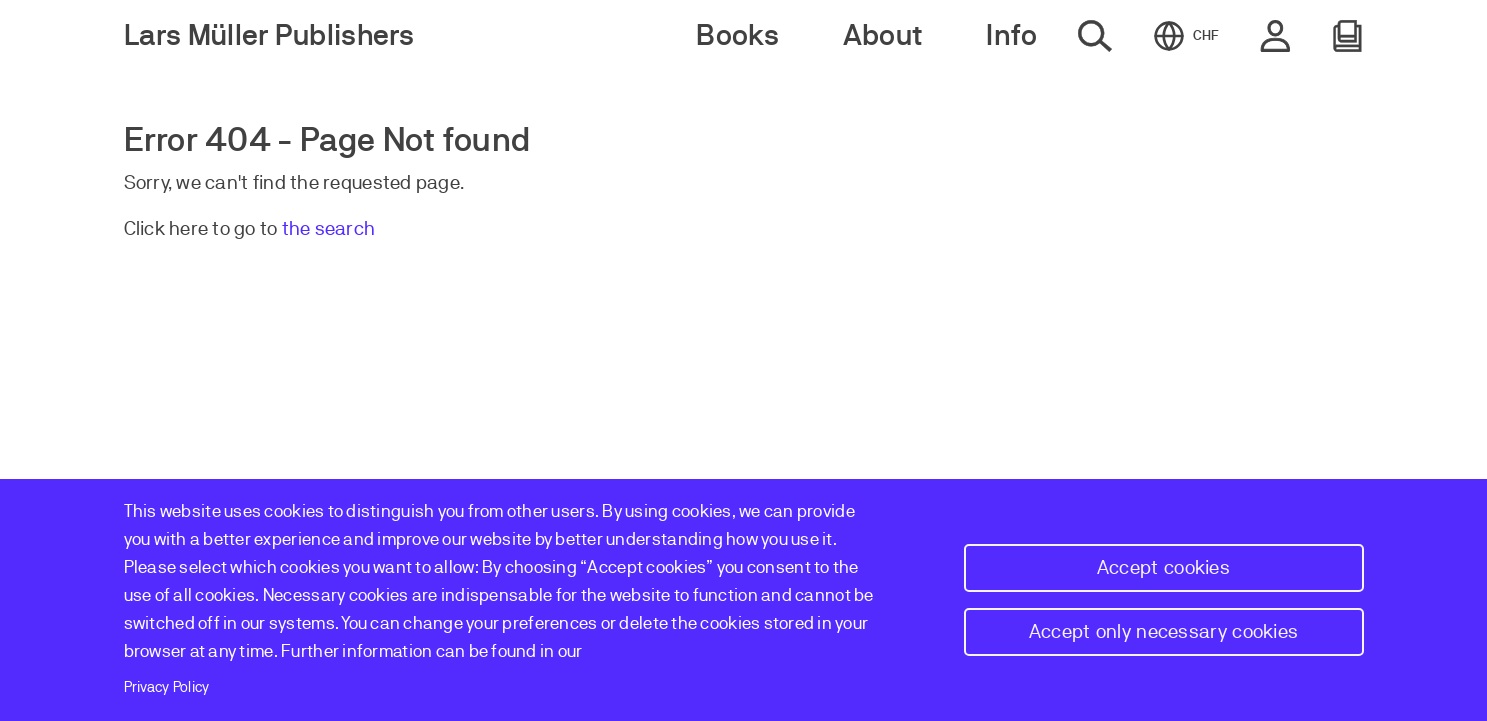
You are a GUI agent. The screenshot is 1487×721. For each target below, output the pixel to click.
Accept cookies (1163, 567)
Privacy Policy (167, 687)
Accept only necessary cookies (1164, 631)
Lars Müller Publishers (269, 35)
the (298, 228)
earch (350, 228)
